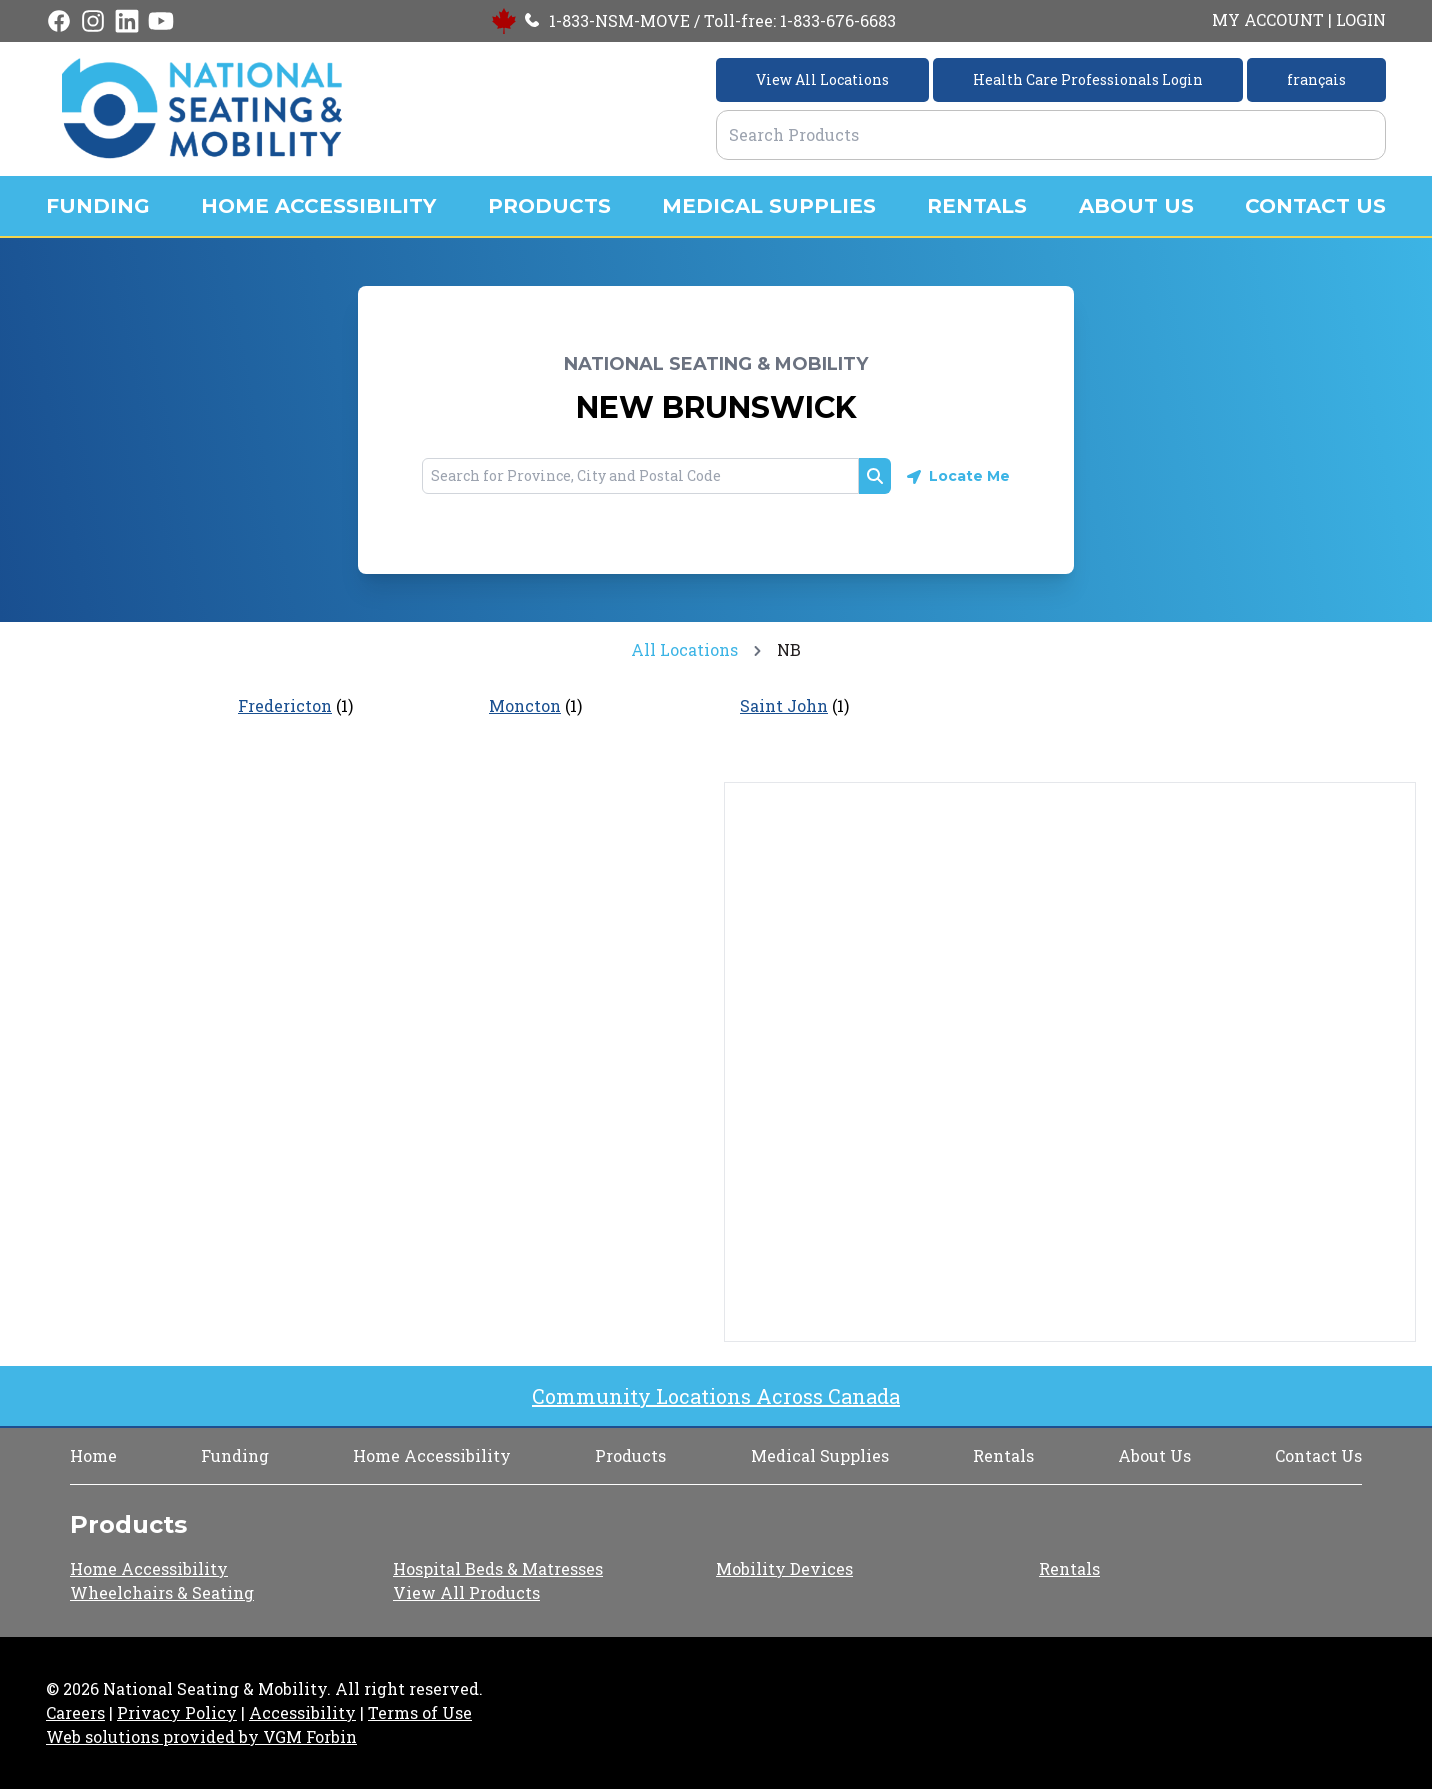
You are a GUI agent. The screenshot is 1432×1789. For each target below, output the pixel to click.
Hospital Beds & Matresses (498, 1568)
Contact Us (1318, 1455)
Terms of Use (420, 1712)
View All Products (466, 1592)
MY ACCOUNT (1268, 19)
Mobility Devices (784, 1568)
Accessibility (302, 1712)
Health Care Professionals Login (1088, 79)
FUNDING (98, 206)
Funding (235, 1455)
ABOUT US (1136, 206)
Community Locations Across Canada (716, 1396)
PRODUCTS (549, 206)
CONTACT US (1315, 206)
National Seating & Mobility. (217, 1688)
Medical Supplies (820, 1455)
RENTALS (977, 206)
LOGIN (1361, 19)
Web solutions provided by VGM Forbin (201, 1736)
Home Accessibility (432, 1455)
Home (93, 1455)
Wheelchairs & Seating (162, 1592)
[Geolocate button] (958, 476)
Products (630, 1455)
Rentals (1003, 1455)
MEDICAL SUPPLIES (769, 206)
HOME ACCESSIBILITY (318, 206)
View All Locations (822, 79)
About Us (1154, 1455)
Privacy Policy (177, 1712)
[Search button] (875, 476)
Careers (75, 1712)
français (1316, 79)
